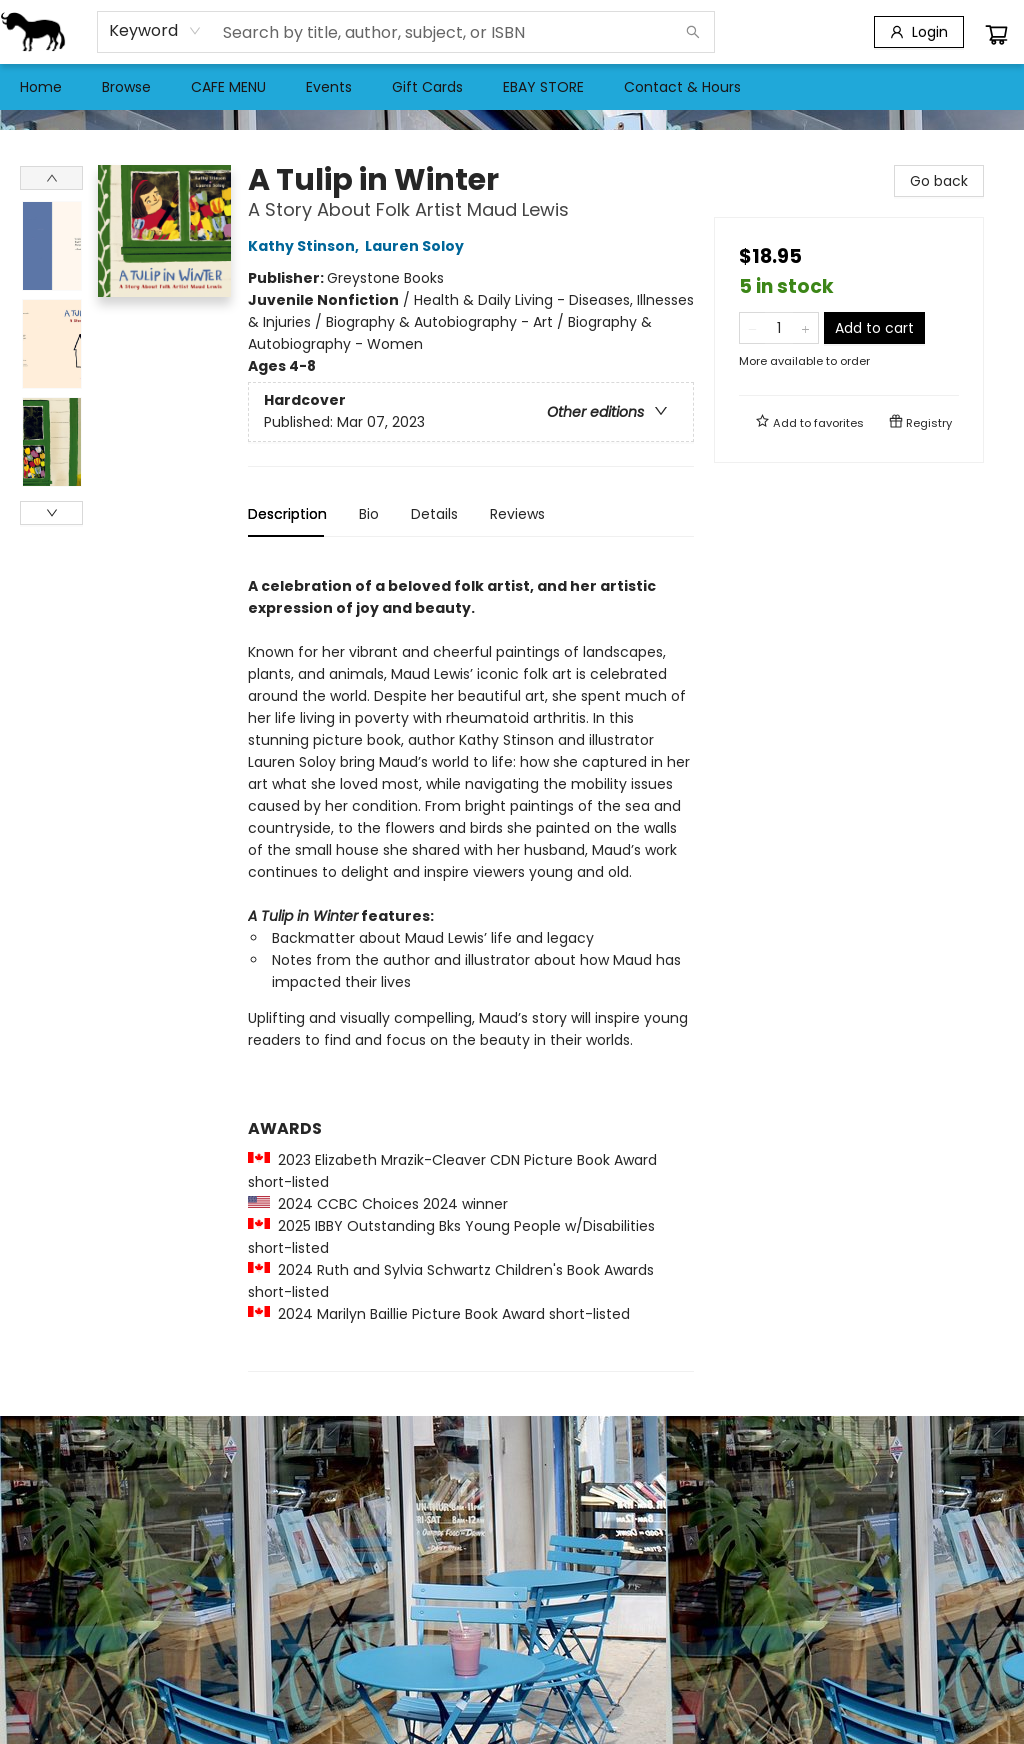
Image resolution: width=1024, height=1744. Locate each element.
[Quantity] (779, 328)
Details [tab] (434, 514)
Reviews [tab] (517, 514)
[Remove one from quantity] (752, 328)
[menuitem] (41, 87)
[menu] (512, 87)
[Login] (919, 32)
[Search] (693, 32)
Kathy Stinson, (306, 246)
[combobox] (155, 31)
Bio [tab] (369, 514)
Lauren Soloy (417, 246)
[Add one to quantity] (805, 328)
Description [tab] (287, 514)
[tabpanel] (471, 962)
